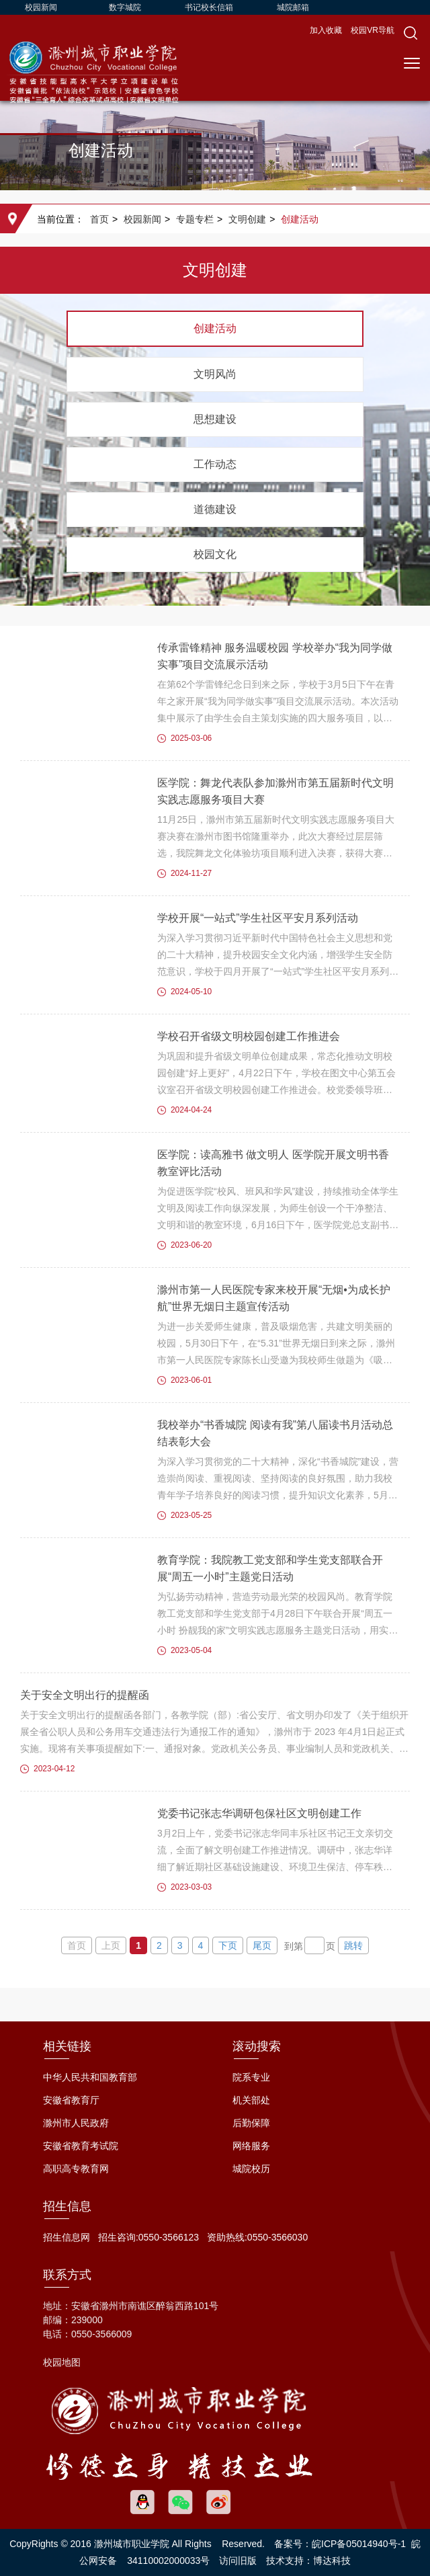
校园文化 (215, 554)
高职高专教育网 (76, 2168)
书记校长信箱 (209, 7)
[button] (410, 33)
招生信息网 (66, 2237)
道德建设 (215, 509)
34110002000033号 (168, 2560)
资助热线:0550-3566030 (257, 2237)
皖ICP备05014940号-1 (359, 2543)
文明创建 (247, 219)
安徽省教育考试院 (80, 2145)
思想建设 (215, 419)
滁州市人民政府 (76, 2123)
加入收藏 (327, 30)
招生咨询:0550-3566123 (148, 2237)
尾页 (262, 1945)
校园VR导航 (372, 30)
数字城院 (125, 7)
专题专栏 (195, 219)
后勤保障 (251, 2123)
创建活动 (299, 219)
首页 (99, 219)
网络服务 (251, 2145)
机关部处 (251, 2100)
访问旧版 (238, 2560)
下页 (227, 1945)
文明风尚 (215, 374)
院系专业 (251, 2077)
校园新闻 (41, 7)
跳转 (353, 1945)
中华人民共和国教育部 (90, 2077)
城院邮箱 (293, 7)
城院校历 (251, 2168)
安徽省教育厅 (71, 2100)
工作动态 (215, 464)
